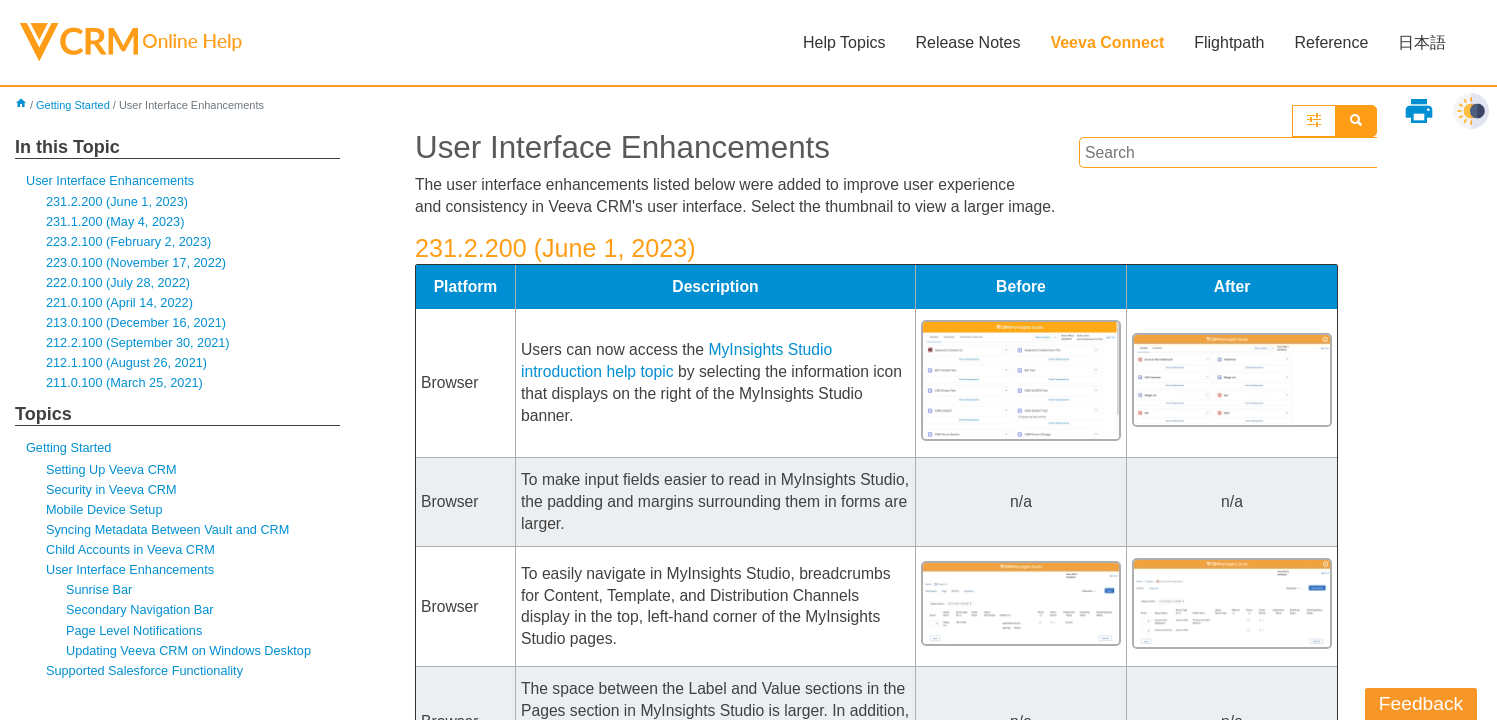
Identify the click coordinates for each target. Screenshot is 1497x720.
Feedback (1421, 703)
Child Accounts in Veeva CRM (132, 555)
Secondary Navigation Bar (141, 616)
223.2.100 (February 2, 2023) (130, 243)
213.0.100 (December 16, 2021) (138, 325)
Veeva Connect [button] (1107, 42)
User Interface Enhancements (111, 181)
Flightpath (1229, 42)
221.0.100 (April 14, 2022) (121, 304)
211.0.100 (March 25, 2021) (126, 386)
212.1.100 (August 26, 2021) (128, 365)
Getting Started (73, 106)
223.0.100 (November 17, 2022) (138, 263)
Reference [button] (1331, 42)
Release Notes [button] (967, 42)
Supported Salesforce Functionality (146, 677)
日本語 (1422, 42)
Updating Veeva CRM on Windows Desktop (191, 656)
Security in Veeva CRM (112, 493)
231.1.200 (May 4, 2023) (116, 223)
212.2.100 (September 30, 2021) (139, 345)
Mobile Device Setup (105, 514)
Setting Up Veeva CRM (112, 473)
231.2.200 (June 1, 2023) (118, 202)
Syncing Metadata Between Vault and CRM (170, 534)
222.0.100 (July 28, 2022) (119, 284)
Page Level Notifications (135, 636)
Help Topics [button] (844, 42)
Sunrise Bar (100, 595)
